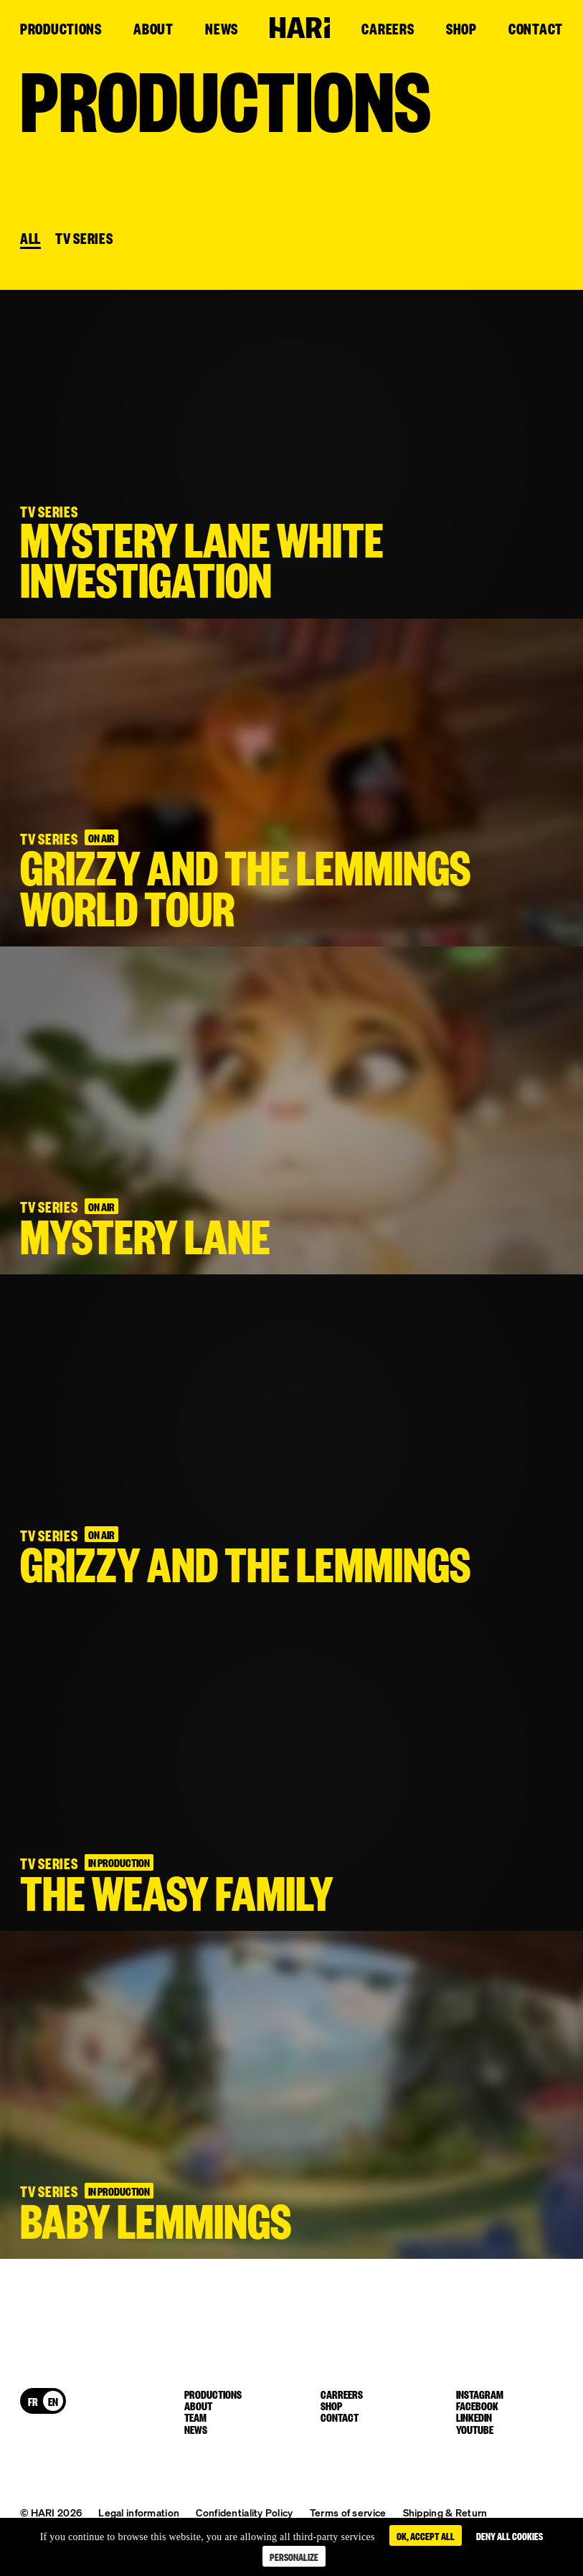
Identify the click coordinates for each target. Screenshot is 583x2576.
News (221, 29)
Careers (387, 29)
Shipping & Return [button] (445, 2512)
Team (195, 2417)
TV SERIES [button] (84, 238)
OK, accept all (426, 2535)
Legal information (138, 2512)
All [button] (30, 238)
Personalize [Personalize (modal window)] (294, 2556)
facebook (477, 2405)
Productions (61, 29)
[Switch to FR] (33, 2401)
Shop (461, 29)
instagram (479, 2394)
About (153, 29)
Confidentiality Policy (244, 2512)
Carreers (342, 2394)
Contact (535, 29)
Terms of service (348, 2512)
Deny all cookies (509, 2535)
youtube (474, 2429)
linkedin (474, 2417)
